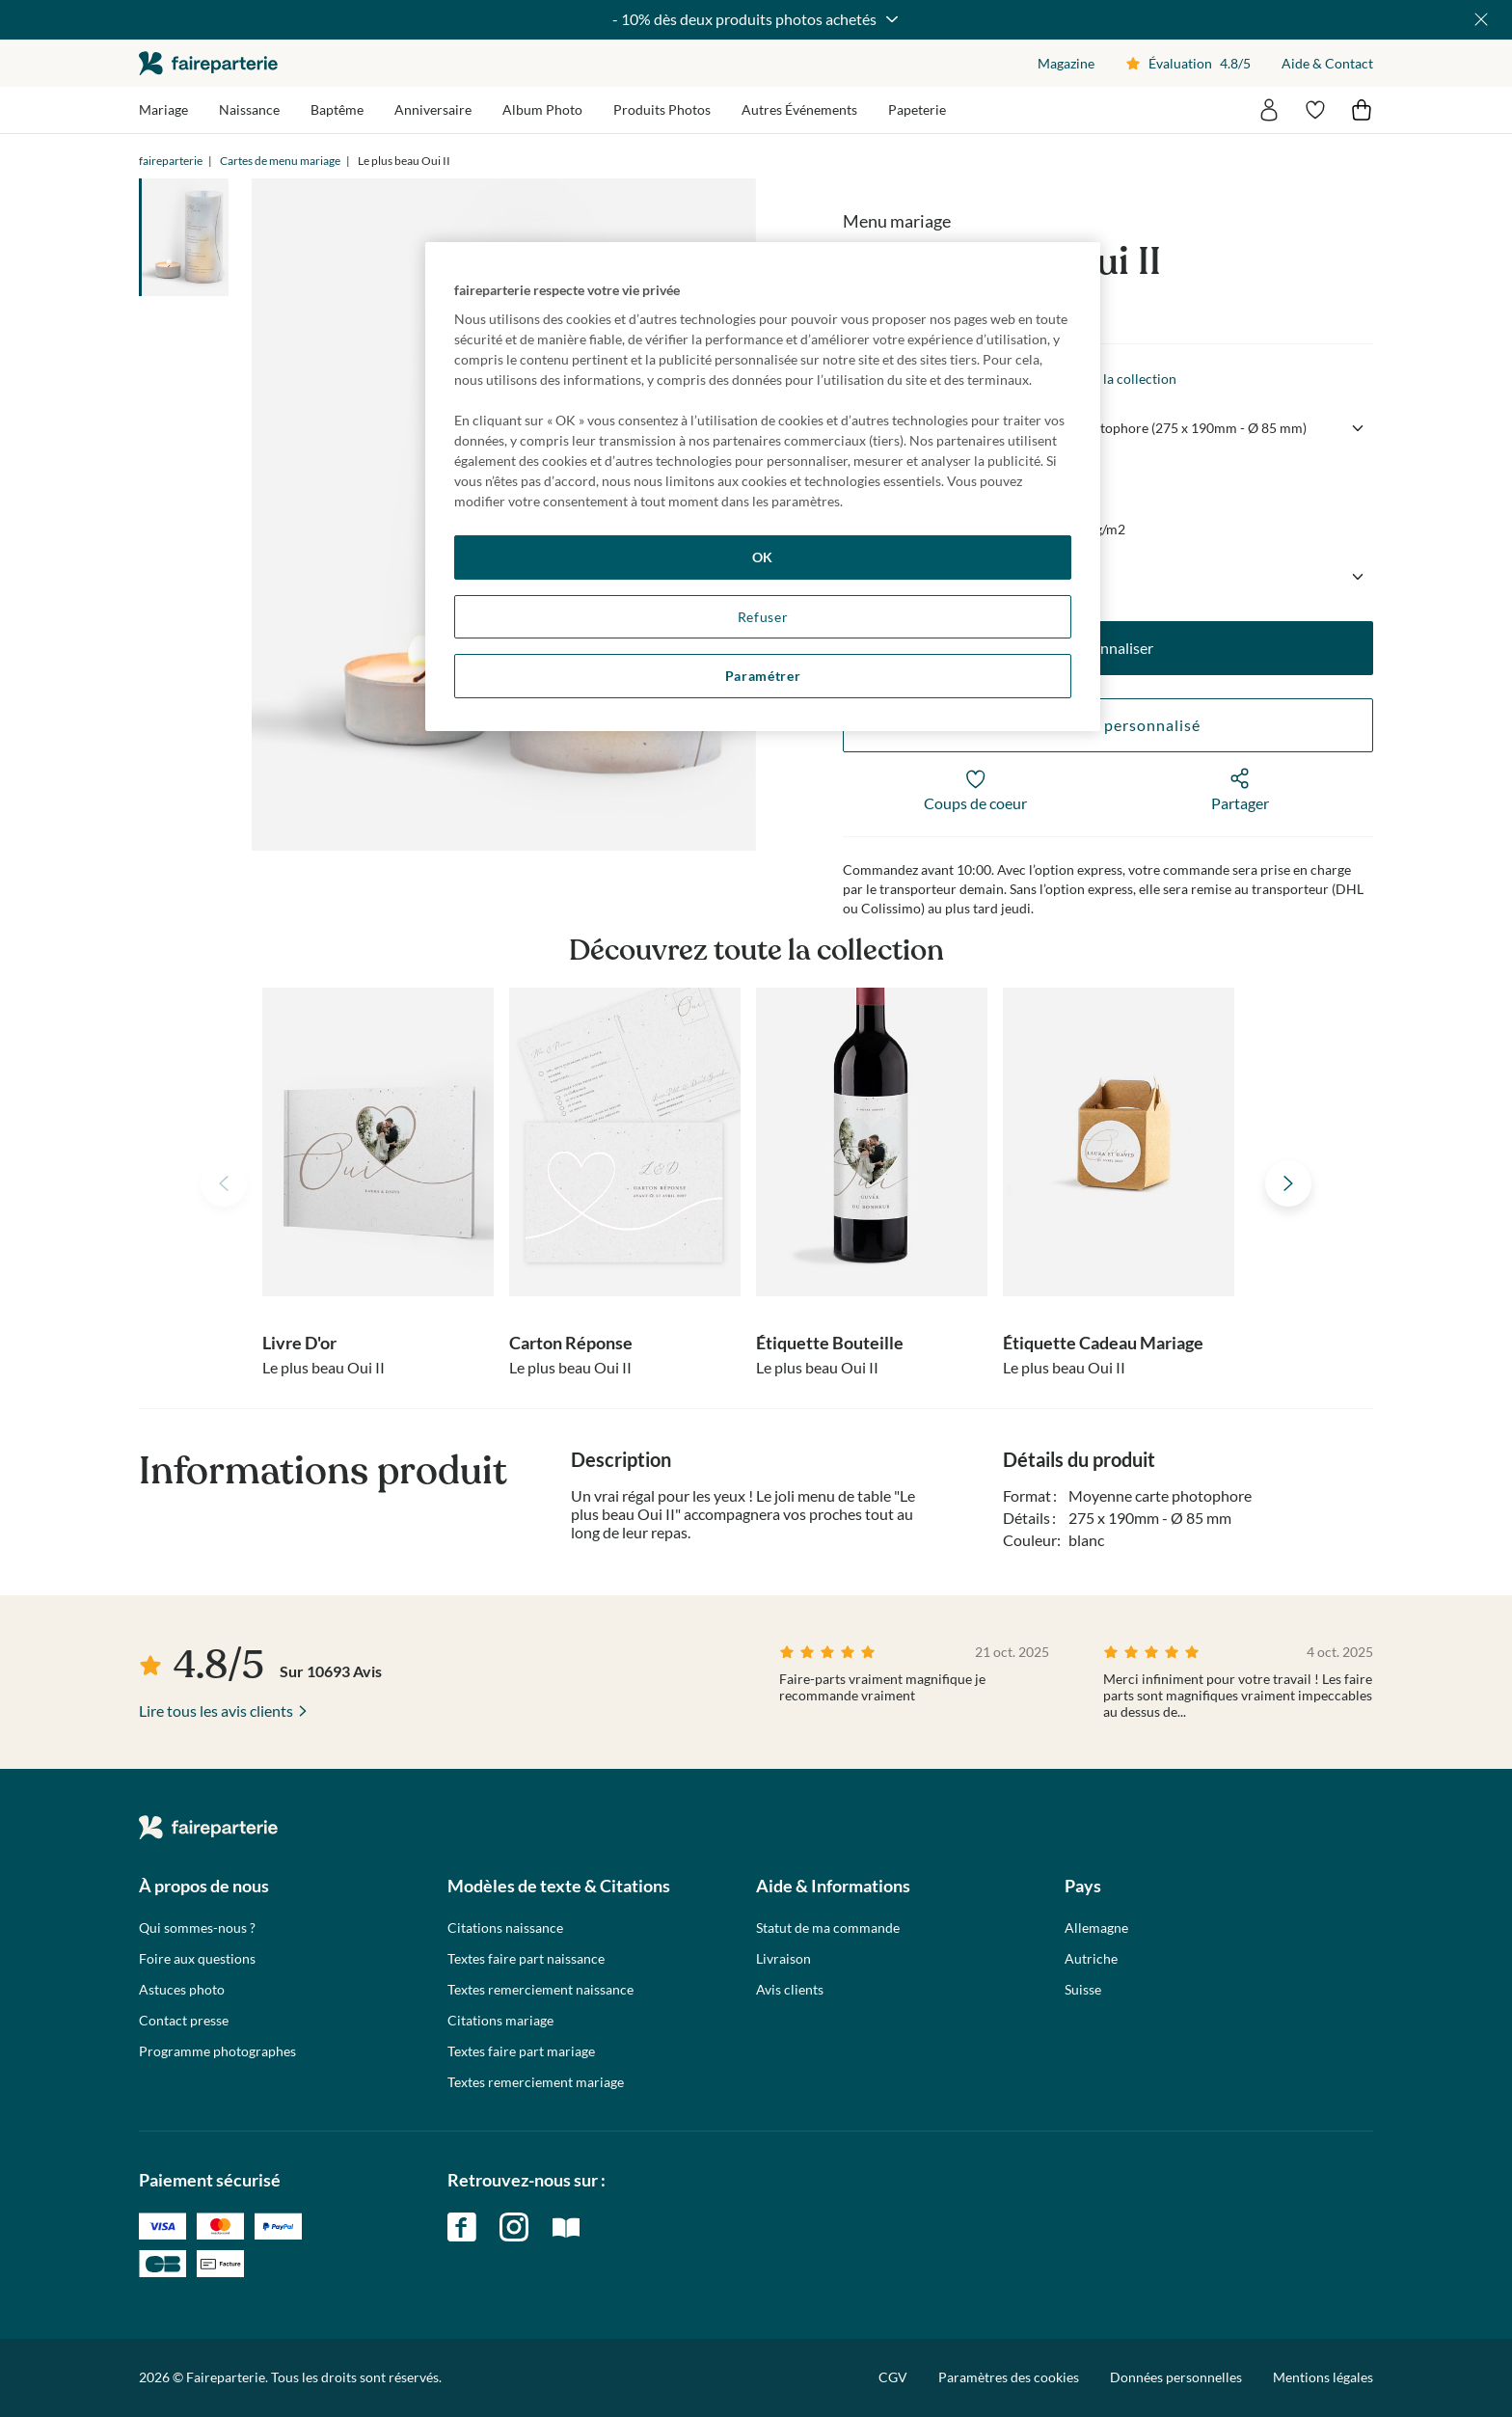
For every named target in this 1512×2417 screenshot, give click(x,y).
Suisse (1083, 1989)
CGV (892, 2377)
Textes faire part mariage (521, 2051)
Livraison (783, 1959)
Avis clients (790, 1989)
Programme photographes (217, 2051)
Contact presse (184, 2020)
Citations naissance (505, 1928)
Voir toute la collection (1108, 378)
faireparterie (208, 63)
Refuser (763, 617)
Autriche (1091, 1959)
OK (762, 557)
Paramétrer (763, 675)
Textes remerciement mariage (535, 2082)
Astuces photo (182, 1989)
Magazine (1066, 63)
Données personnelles (1176, 2377)
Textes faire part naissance (526, 1959)
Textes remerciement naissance (540, 1989)
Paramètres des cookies (1008, 2377)
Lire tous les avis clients (216, 1710)
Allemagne (1096, 1928)
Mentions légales (1323, 2377)
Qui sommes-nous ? (197, 1928)
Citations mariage (500, 2020)
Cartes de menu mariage (280, 160)
